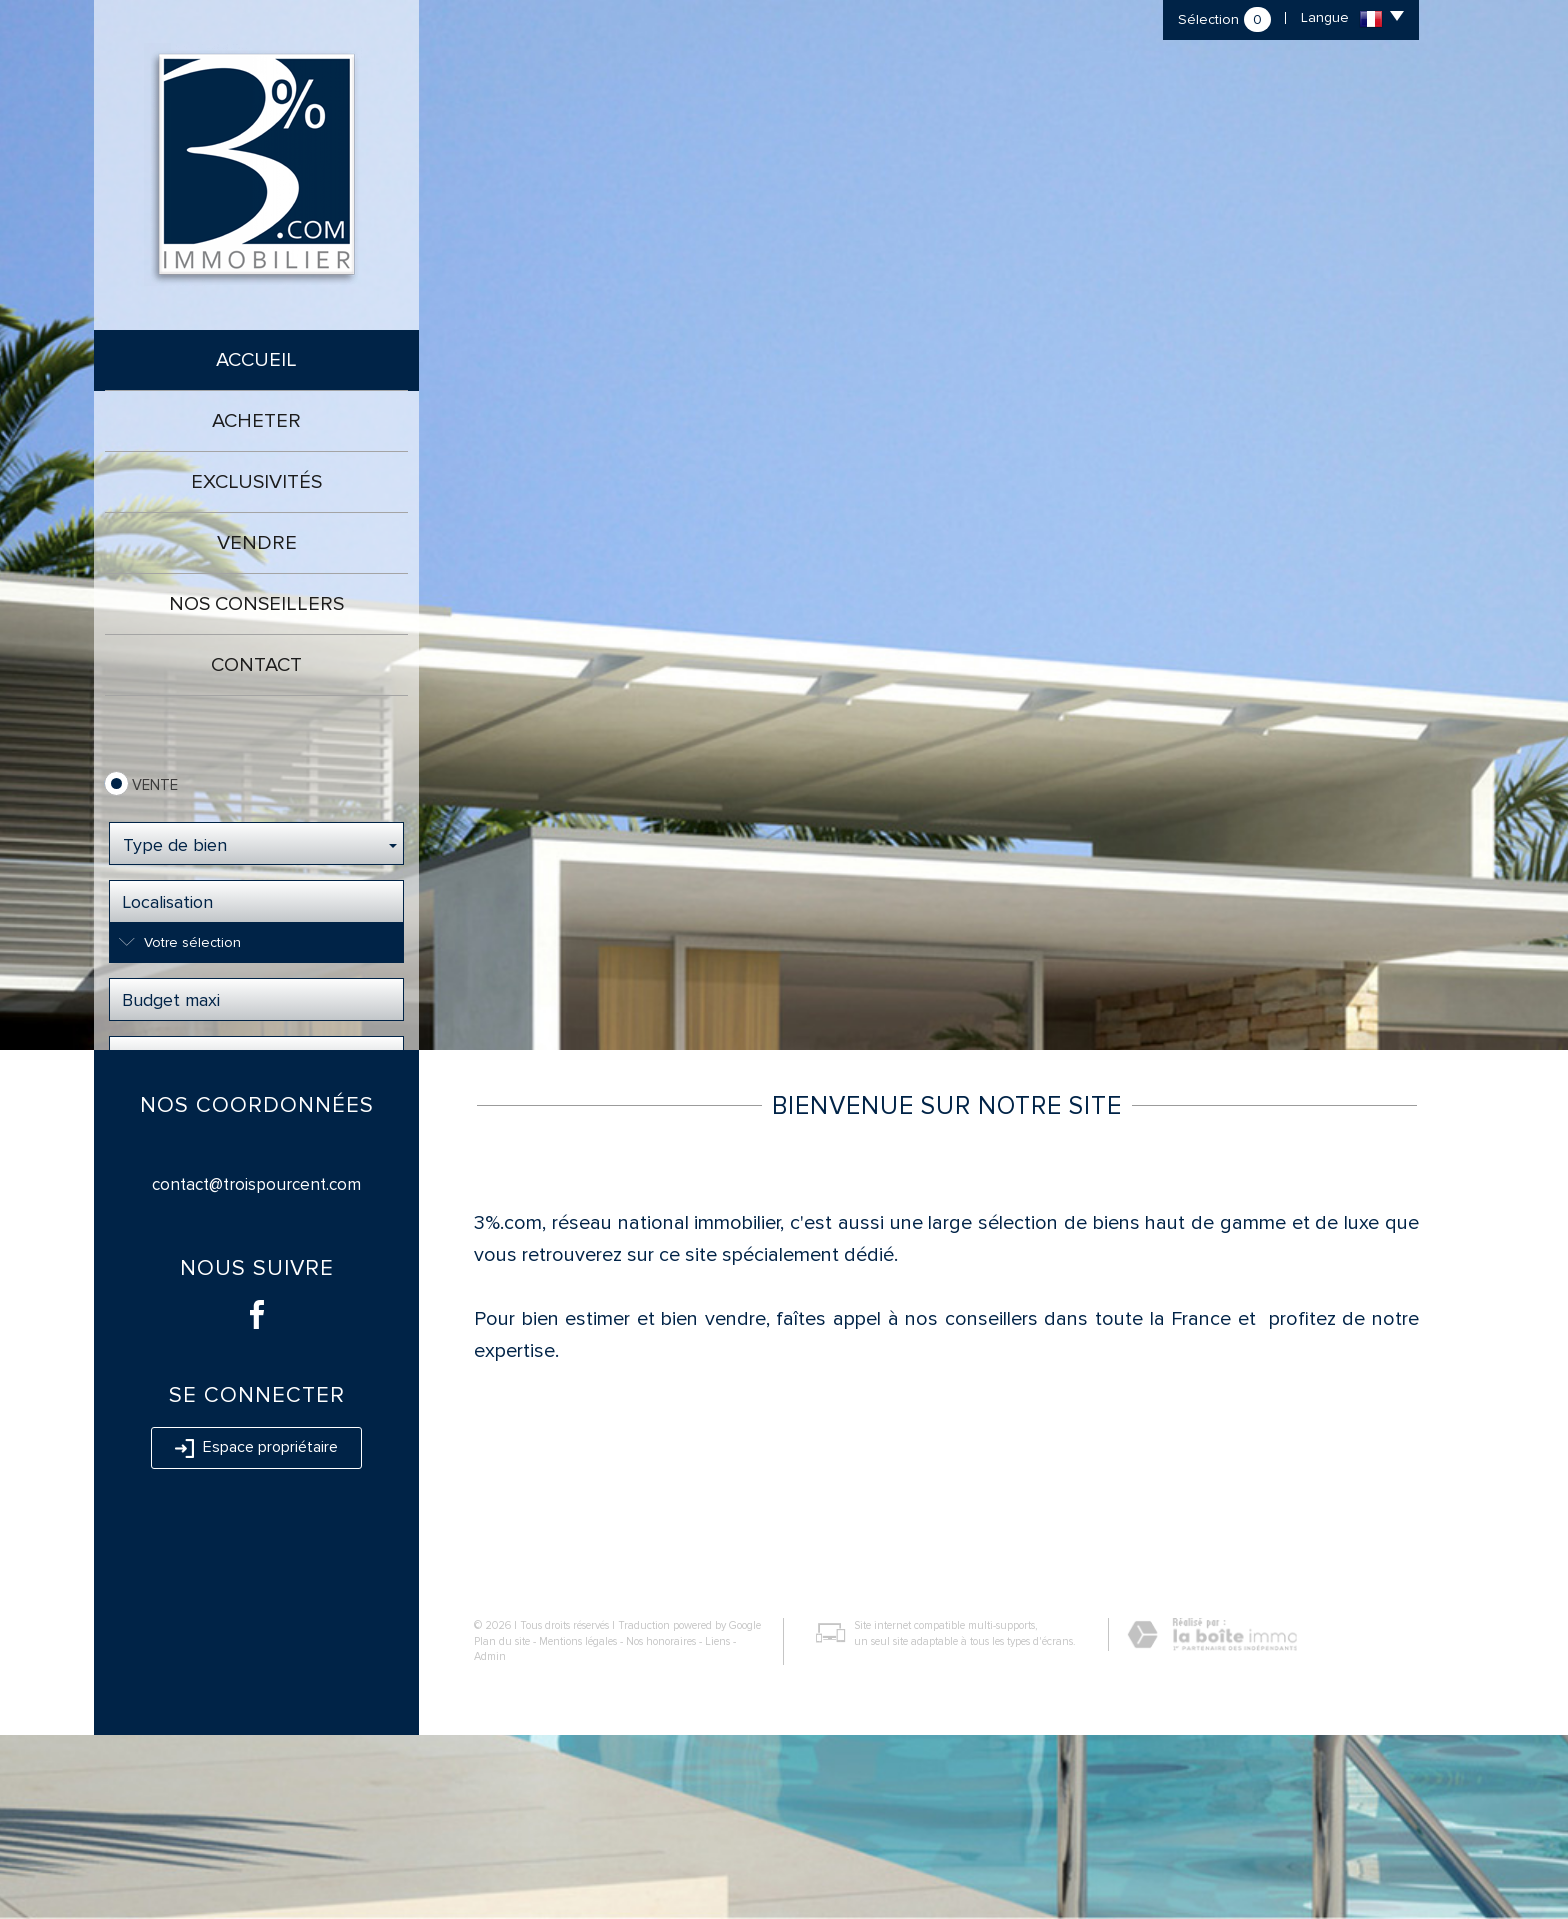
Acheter (256, 421)
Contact (256, 665)
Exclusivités (256, 482)
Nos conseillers (256, 604)
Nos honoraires (661, 1825)
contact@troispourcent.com (256, 1368)
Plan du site (502, 1825)
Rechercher (256, 1118)
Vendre (257, 543)
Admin (490, 1840)
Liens (717, 1825)
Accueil (256, 360)
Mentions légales (578, 1825)
